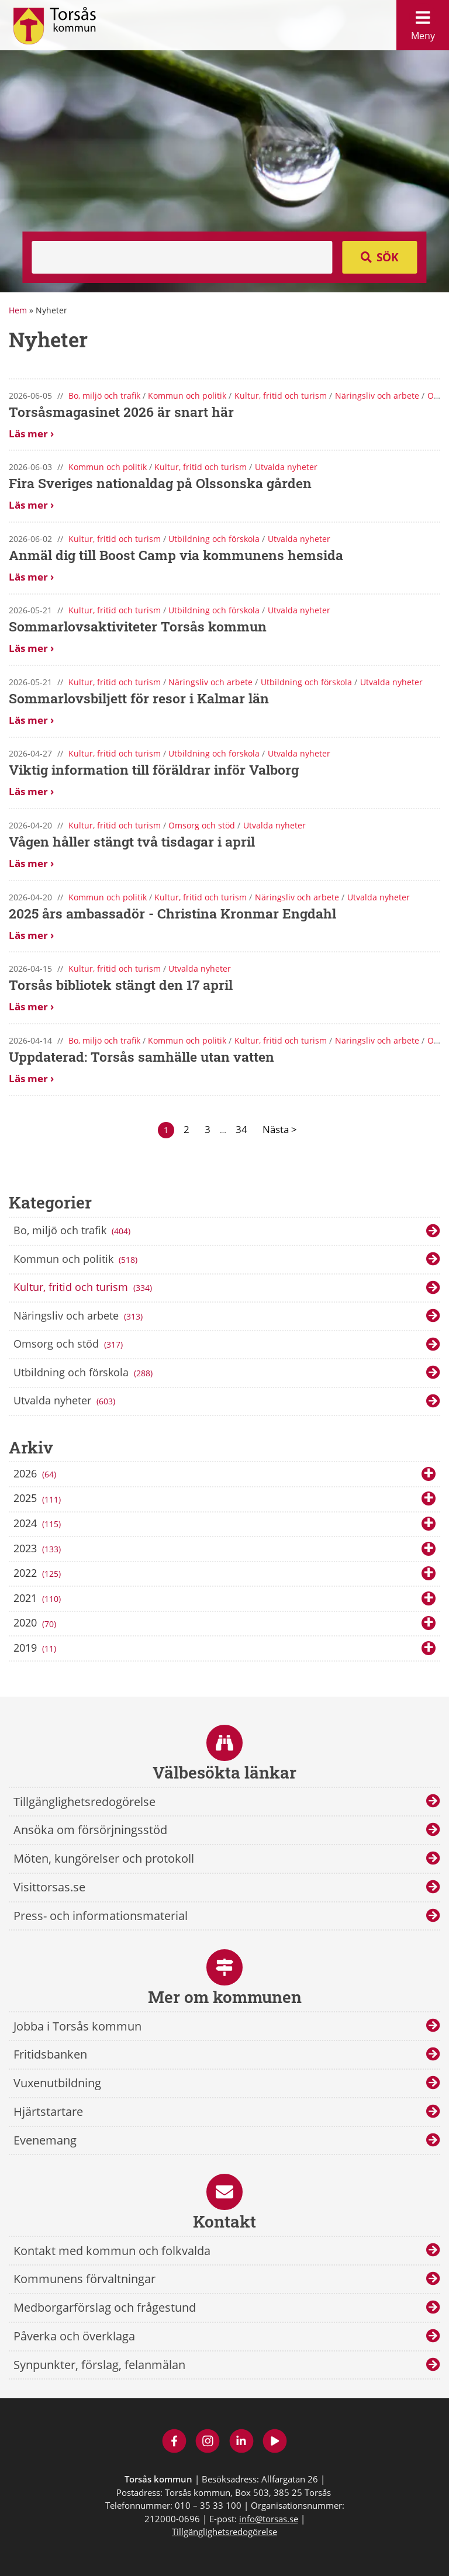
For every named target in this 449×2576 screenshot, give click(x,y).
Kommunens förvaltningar (84, 2279)
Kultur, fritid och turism (84, 1288)
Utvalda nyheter (65, 1401)
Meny (422, 22)
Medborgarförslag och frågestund (104, 2307)
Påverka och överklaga (74, 2336)
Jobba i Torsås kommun (77, 2026)
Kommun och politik (76, 1260)
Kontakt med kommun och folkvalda (111, 2251)
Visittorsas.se (49, 1887)
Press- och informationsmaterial (100, 1916)
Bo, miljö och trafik (73, 1231)
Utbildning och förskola (84, 1373)
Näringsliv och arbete (79, 1316)
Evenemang (45, 2140)
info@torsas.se (268, 2519)
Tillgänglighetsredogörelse (84, 1802)
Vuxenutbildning (57, 2083)
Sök (388, 257)
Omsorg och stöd (69, 1344)
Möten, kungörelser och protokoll (103, 1858)
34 (241, 1129)
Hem (18, 310)
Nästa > (280, 1129)
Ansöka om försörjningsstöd (90, 1830)
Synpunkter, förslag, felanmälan (99, 2365)
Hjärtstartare (48, 2111)
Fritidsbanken (50, 2054)
